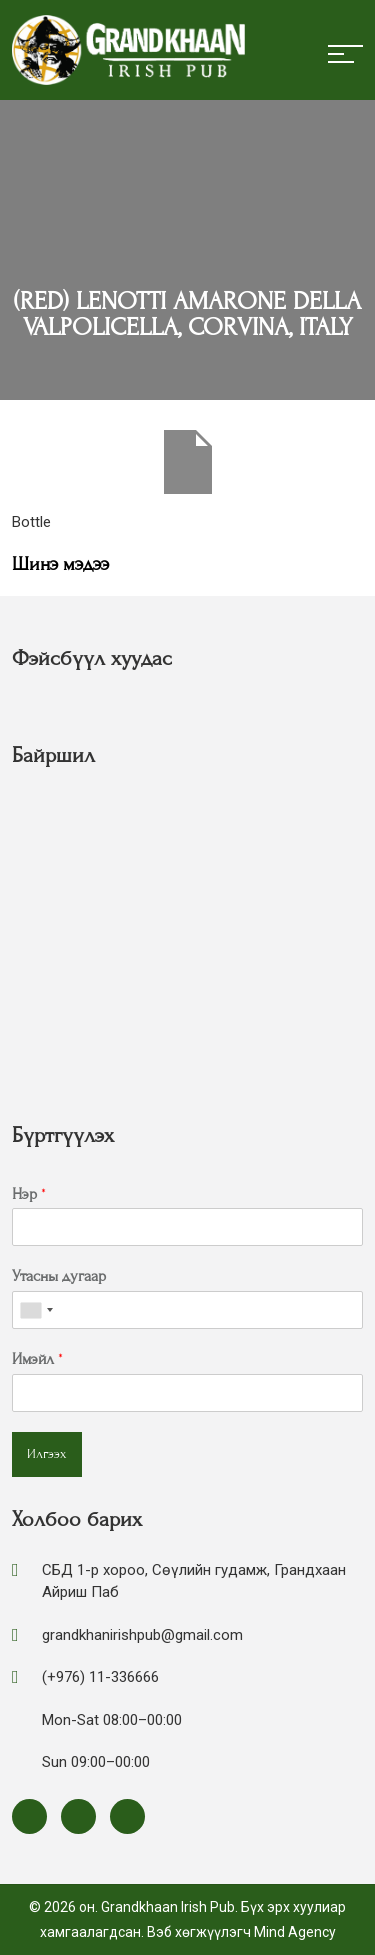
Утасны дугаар (59, 1276)
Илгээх (47, 1454)
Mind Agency (295, 1932)
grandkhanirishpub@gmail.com (142, 1635)
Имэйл (37, 1359)
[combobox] (36, 1310)
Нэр (29, 1194)
